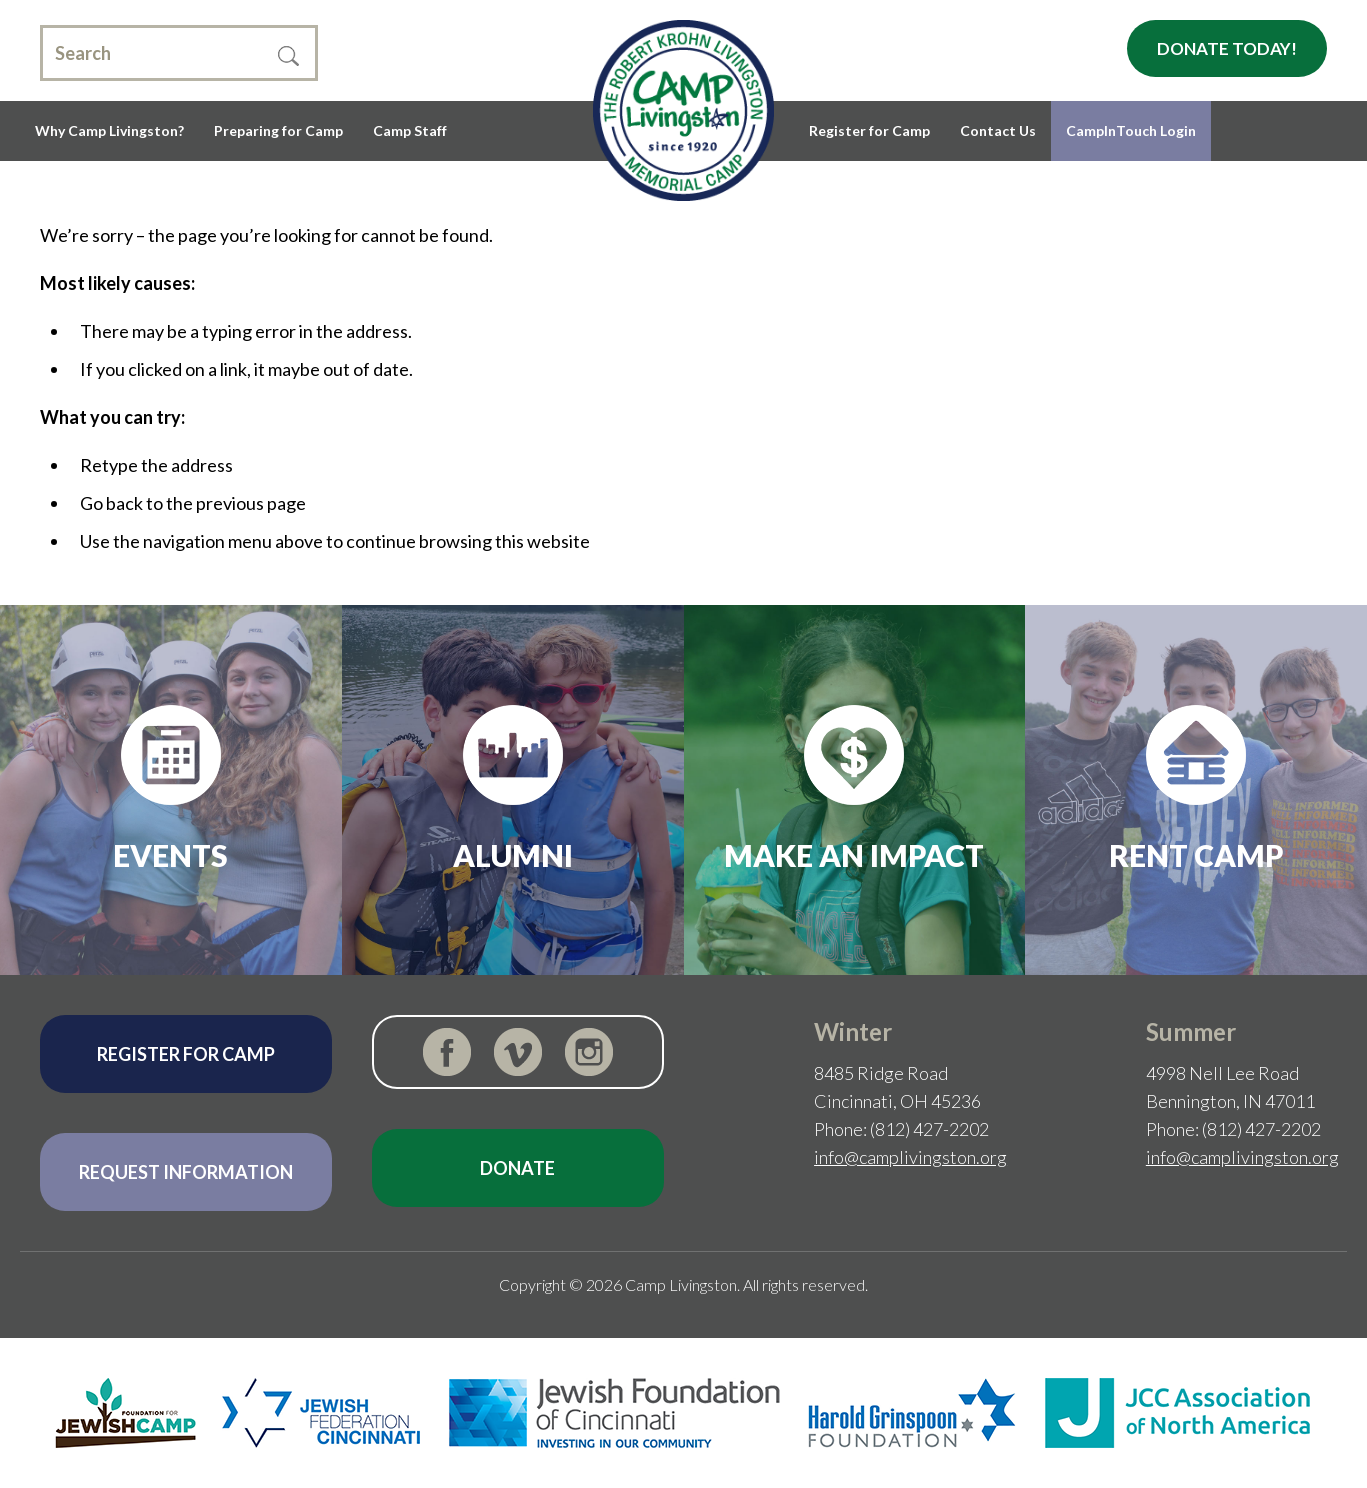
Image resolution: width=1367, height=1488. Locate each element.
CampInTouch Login (1131, 130)
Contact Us (998, 130)
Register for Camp (869, 130)
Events (170, 855)
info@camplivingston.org (910, 1157)
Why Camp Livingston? (109, 130)
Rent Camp (1196, 855)
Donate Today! (1227, 48)
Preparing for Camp (278, 130)
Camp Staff (410, 130)
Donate (517, 1168)
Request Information (186, 1172)
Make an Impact (854, 855)
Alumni (513, 855)
